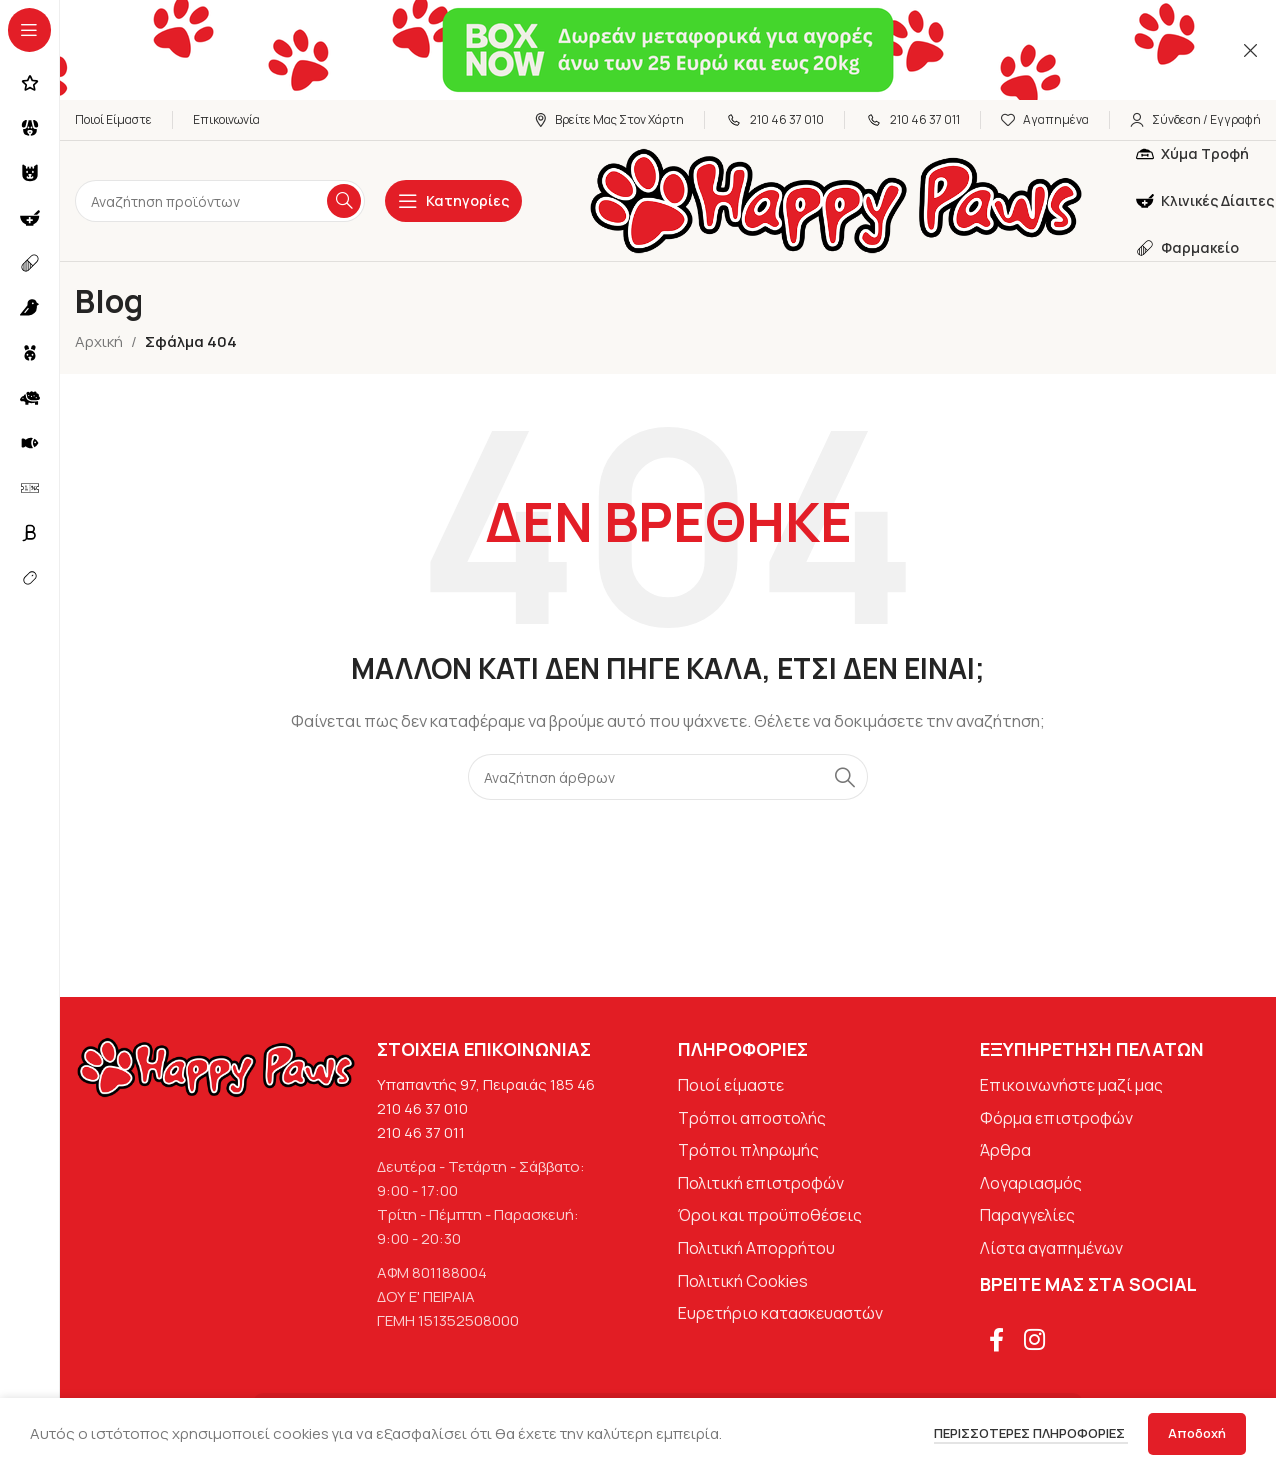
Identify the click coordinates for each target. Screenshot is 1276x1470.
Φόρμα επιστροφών (1056, 1118)
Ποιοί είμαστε (731, 1085)
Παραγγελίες (1027, 1215)
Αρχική (99, 341)
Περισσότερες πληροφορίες (1031, 1433)
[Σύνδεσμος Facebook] (997, 1340)
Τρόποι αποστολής (752, 1118)
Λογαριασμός (1031, 1183)
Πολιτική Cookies (743, 1281)
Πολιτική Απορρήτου (756, 1248)
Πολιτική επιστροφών (761, 1183)
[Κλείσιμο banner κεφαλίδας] (1251, 50)
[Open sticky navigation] (453, 201)
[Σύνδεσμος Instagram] (1035, 1340)
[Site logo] (836, 199)
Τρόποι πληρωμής (748, 1150)
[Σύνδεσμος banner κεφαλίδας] (638, 50)
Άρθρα (1005, 1150)
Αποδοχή (1197, 1433)
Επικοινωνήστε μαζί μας (1071, 1085)
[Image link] (216, 1066)
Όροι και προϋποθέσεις (770, 1215)
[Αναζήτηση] (220, 201)
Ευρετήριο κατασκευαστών (780, 1313)
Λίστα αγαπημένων (1051, 1248)
